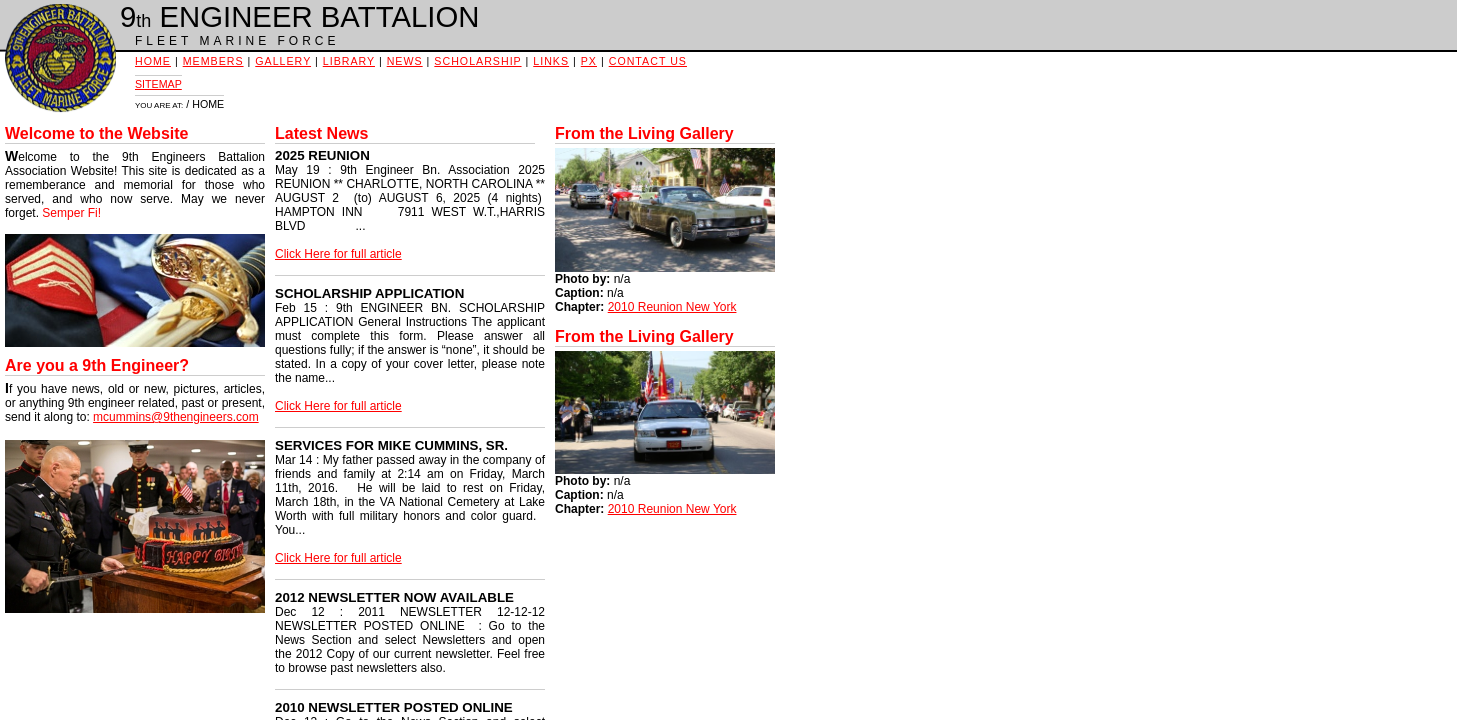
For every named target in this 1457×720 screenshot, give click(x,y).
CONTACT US (648, 61)
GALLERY (283, 61)
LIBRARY (349, 61)
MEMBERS (213, 61)
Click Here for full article (338, 254)
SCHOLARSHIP (477, 61)
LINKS (551, 61)
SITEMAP (158, 84)
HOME (153, 61)
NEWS (405, 61)
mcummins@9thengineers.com (176, 417)
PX (589, 61)
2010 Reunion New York (672, 307)
